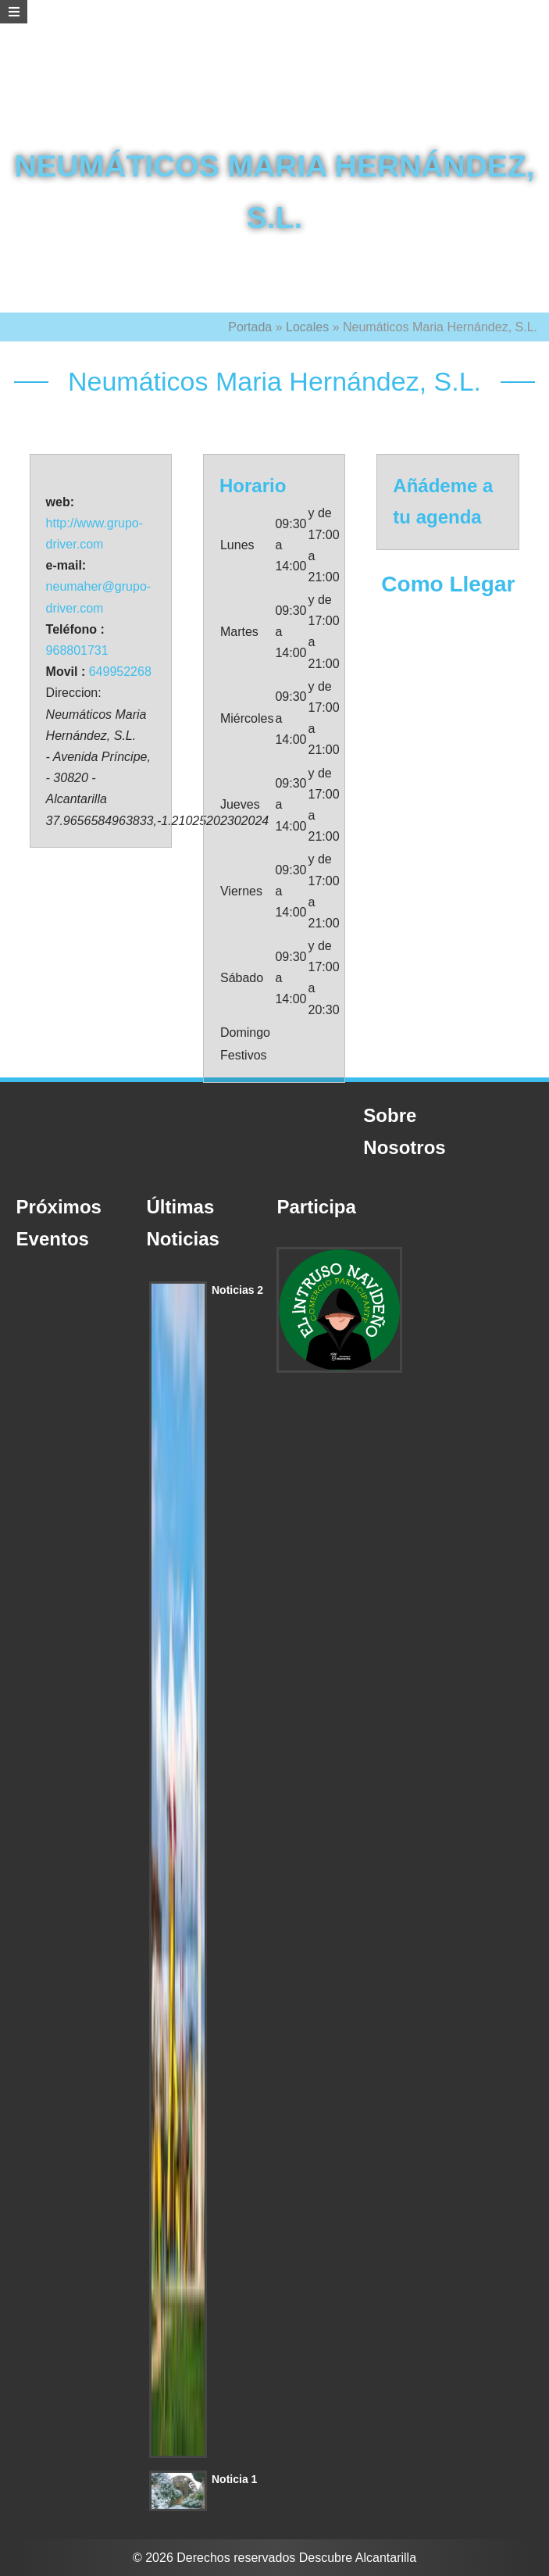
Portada (250, 327)
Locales (307, 327)
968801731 (77, 650)
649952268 (120, 671)
